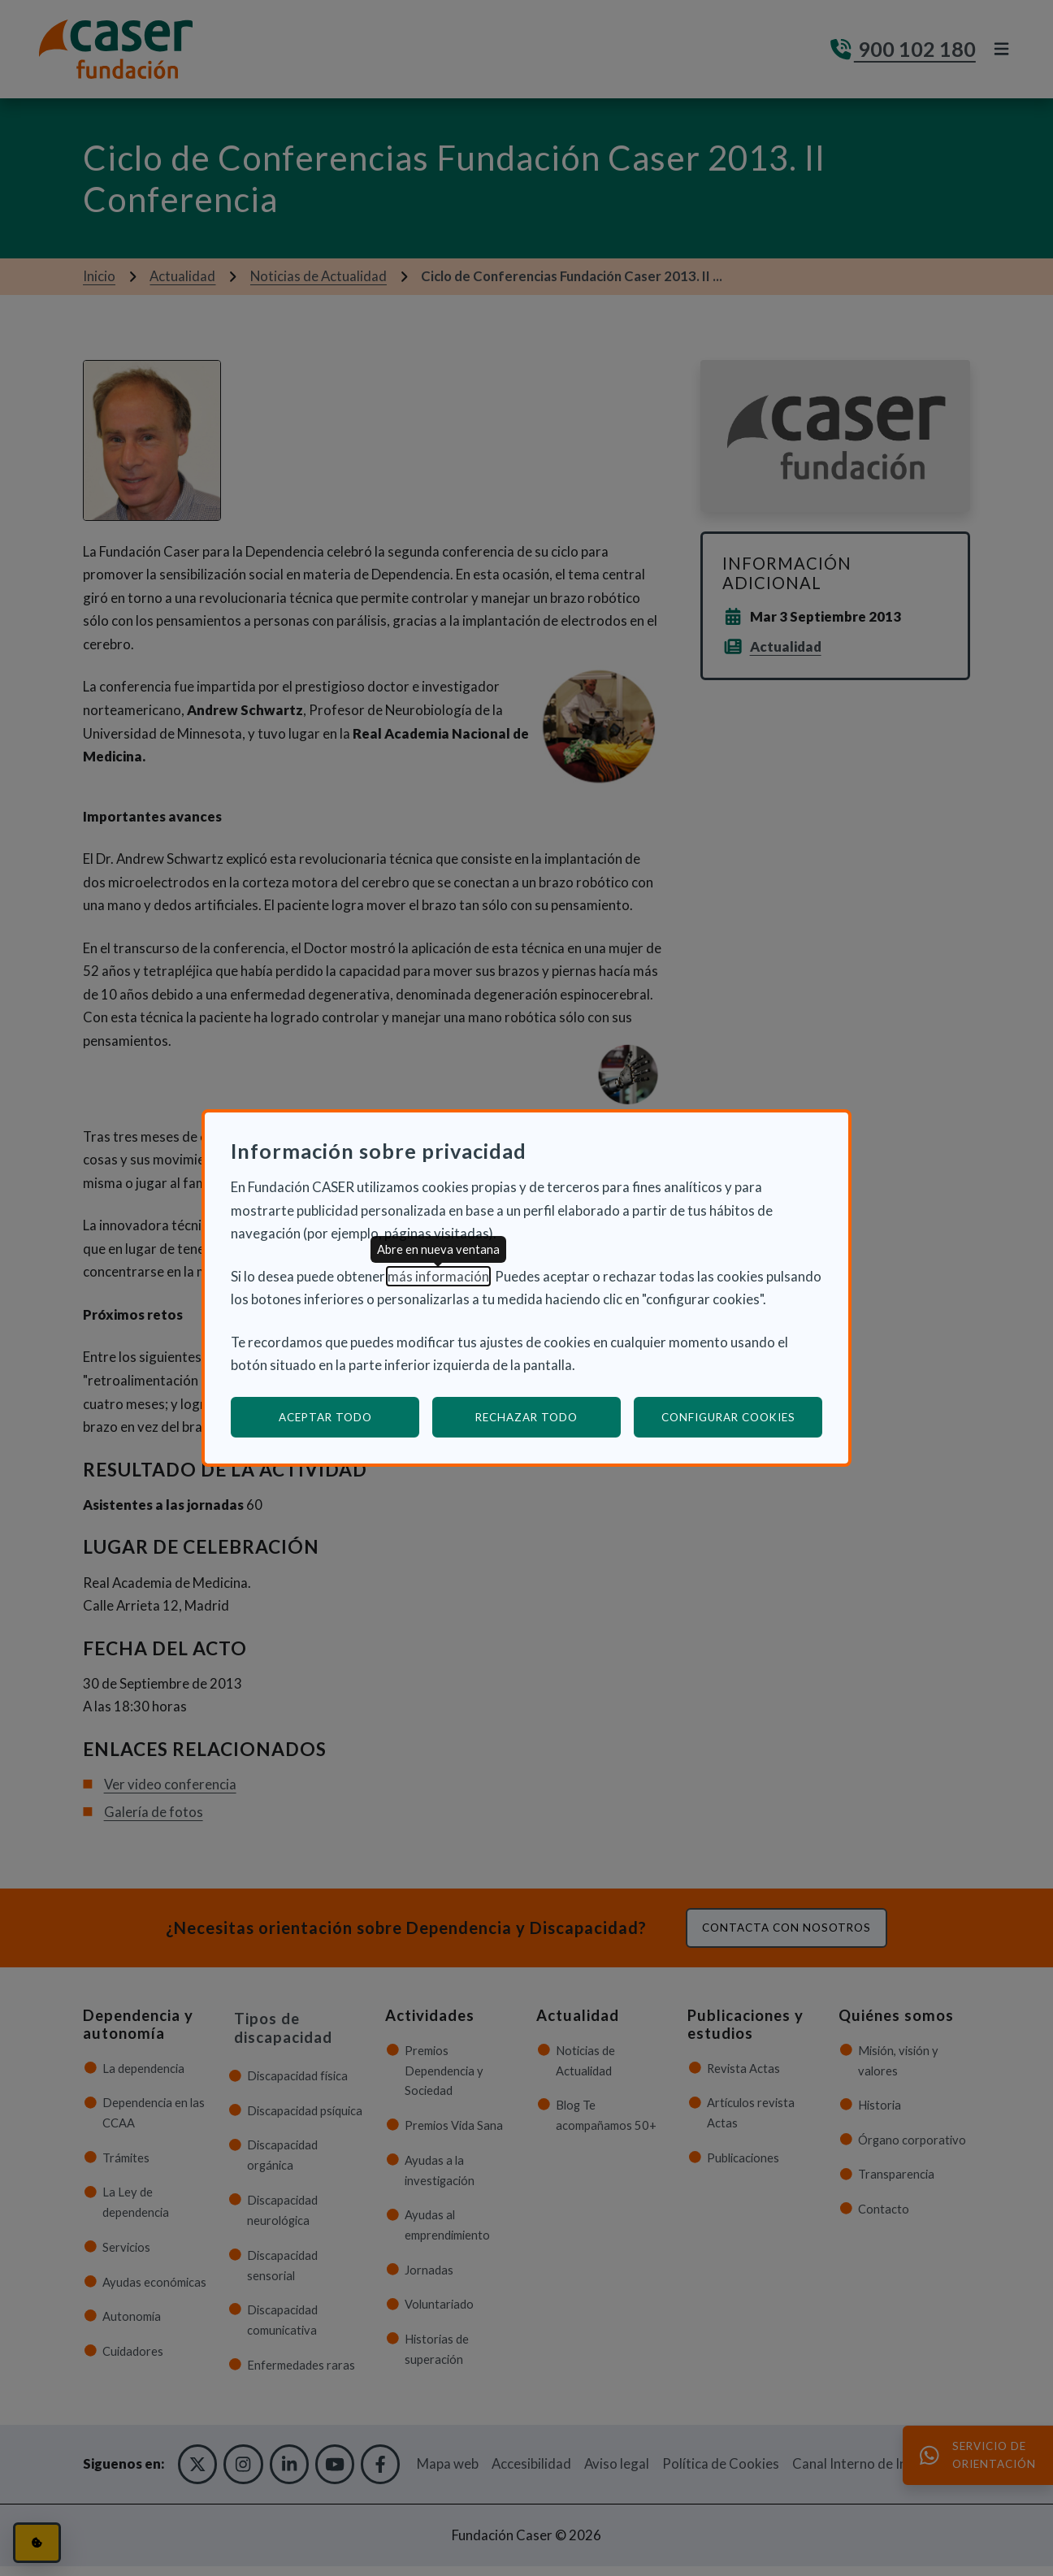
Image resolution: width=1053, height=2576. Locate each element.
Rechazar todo (526, 1417)
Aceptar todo (325, 1417)
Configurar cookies (742, 1417)
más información (438, 1276)
